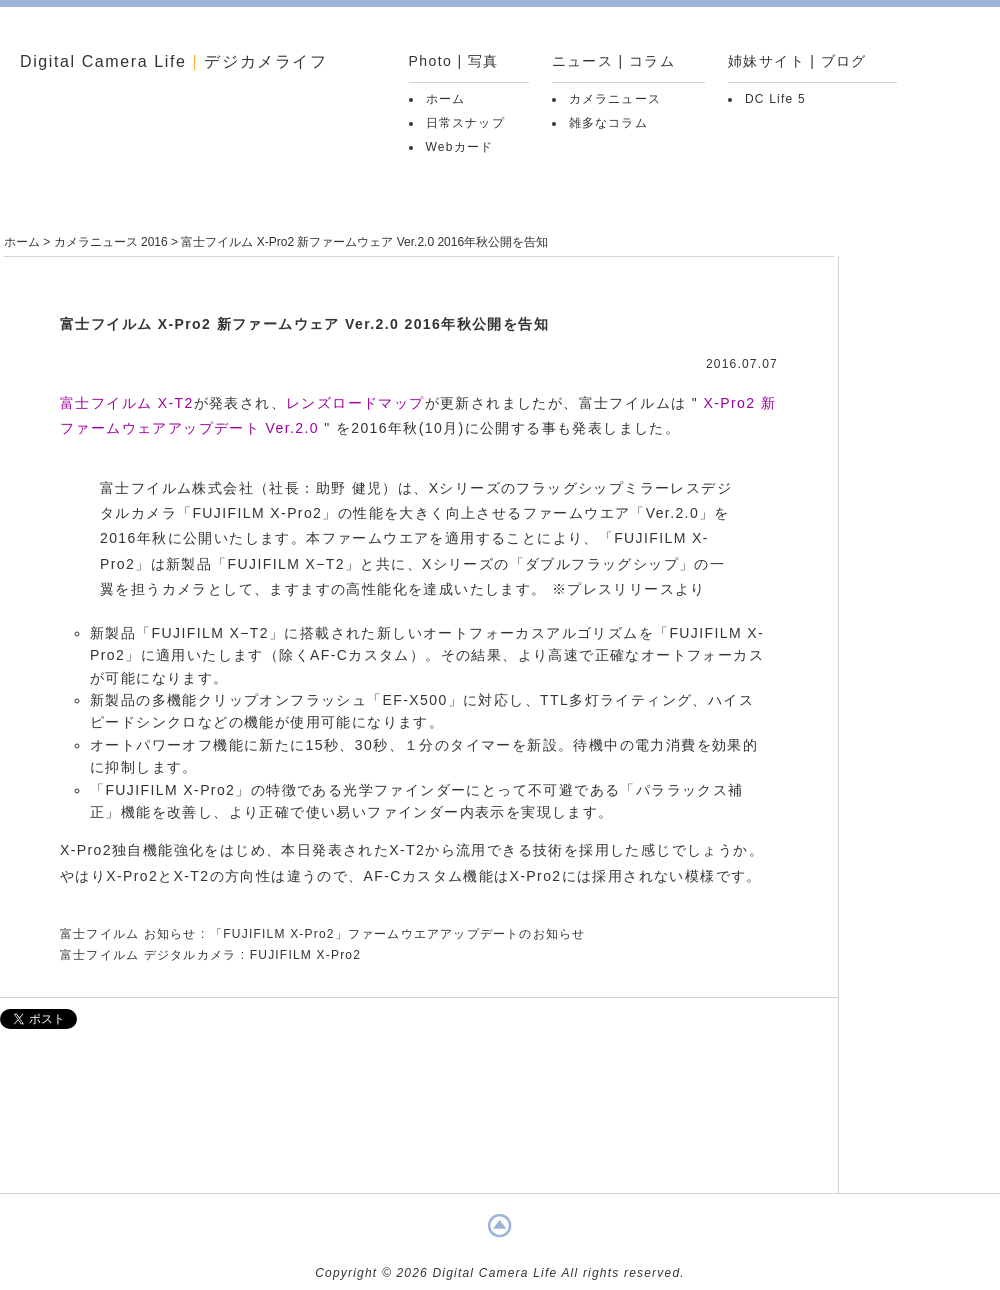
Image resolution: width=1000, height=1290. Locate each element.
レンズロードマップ (355, 403)
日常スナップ (465, 123)
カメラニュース (615, 99)
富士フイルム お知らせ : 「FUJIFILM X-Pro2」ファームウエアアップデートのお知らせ (322, 934)
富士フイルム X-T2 (127, 403)
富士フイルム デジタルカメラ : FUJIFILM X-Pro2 (210, 955)
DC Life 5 (775, 99)
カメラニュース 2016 (111, 242)
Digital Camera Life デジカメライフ (174, 61)
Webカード (460, 147)
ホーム (446, 99)
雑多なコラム (608, 123)
